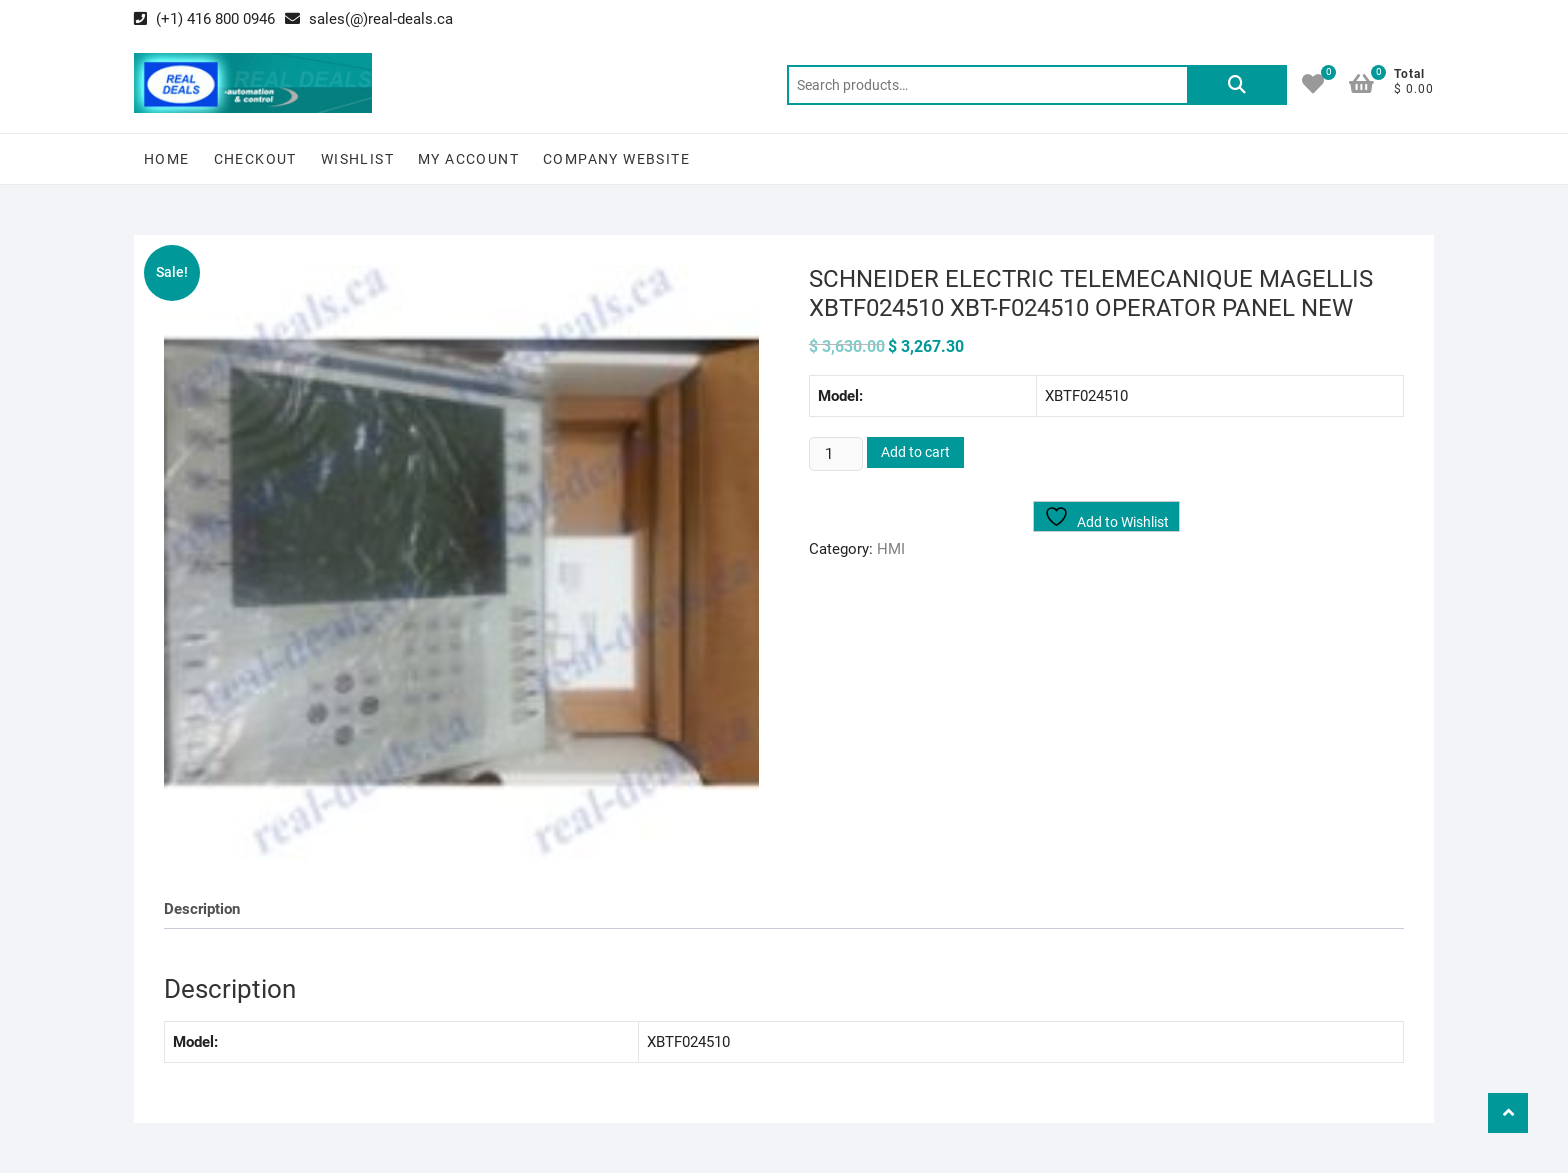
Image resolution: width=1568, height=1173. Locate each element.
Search (1237, 85)
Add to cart (915, 452)
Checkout (255, 159)
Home (167, 159)
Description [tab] (202, 909)
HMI (891, 549)
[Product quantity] (836, 454)
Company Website (616, 159)
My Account (468, 159)
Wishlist (357, 159)
